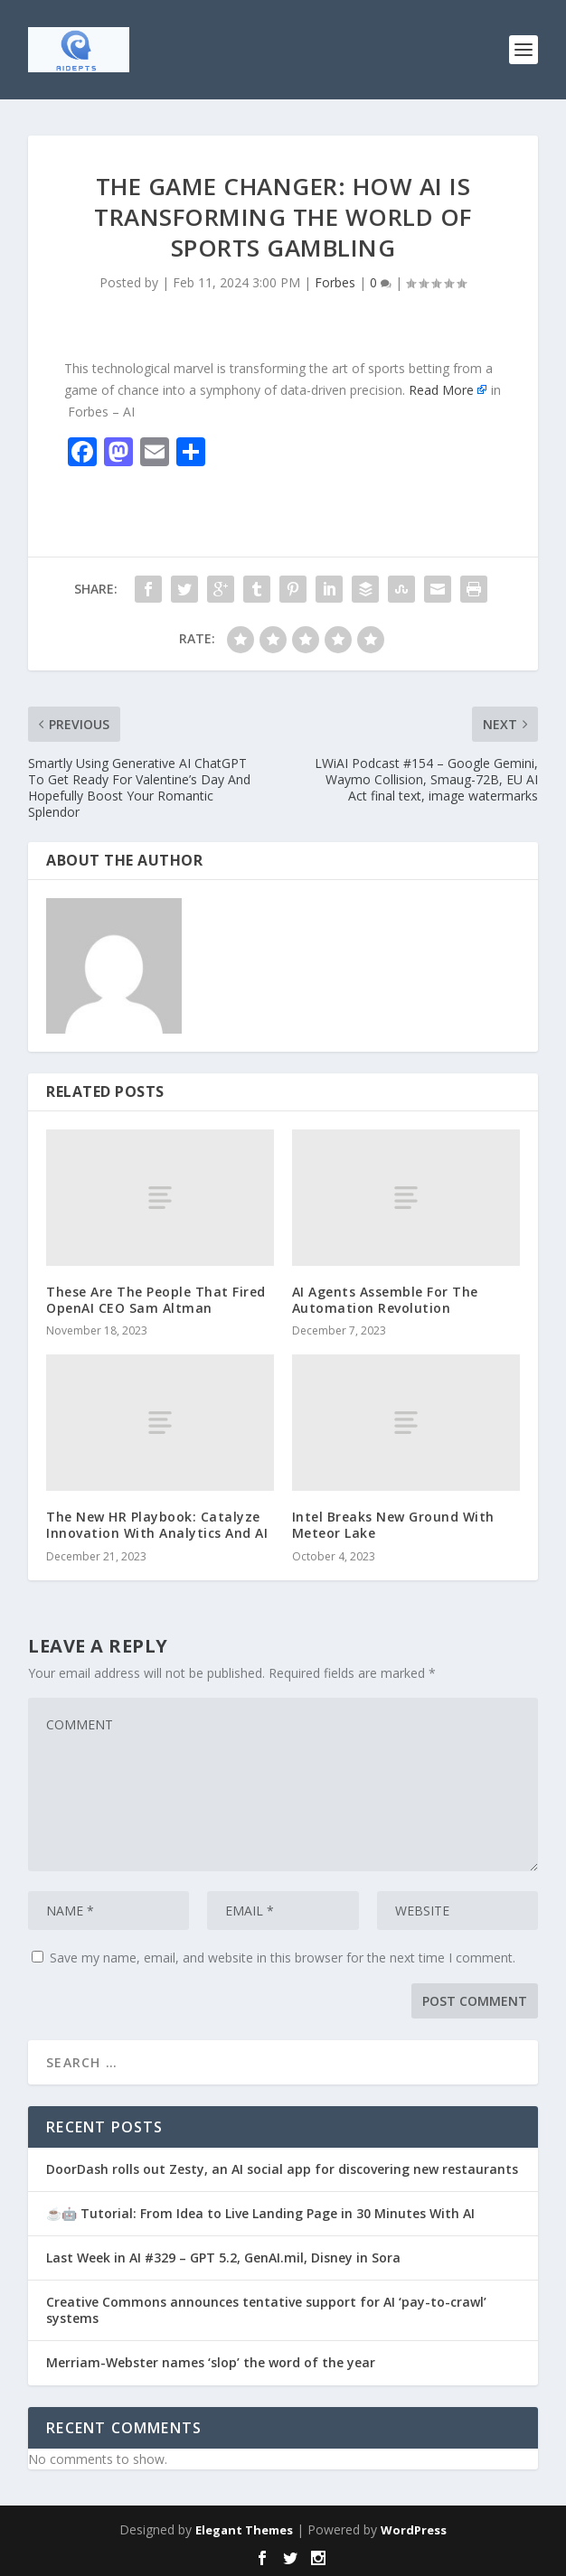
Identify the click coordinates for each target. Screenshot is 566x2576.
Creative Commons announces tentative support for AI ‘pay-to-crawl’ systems (266, 2310)
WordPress (414, 2530)
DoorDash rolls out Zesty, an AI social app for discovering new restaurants (282, 2169)
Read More (441, 389)
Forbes (335, 282)
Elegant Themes (244, 2530)
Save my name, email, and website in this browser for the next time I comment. (282, 1957)
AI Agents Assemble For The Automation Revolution (385, 1299)
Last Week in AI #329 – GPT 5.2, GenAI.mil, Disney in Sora (223, 2257)
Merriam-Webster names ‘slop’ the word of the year (210, 2362)
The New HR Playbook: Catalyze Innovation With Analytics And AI (157, 1524)
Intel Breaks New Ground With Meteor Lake (393, 1524)
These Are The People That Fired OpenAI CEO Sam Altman (156, 1299)
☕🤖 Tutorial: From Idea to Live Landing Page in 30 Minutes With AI (260, 2213)
